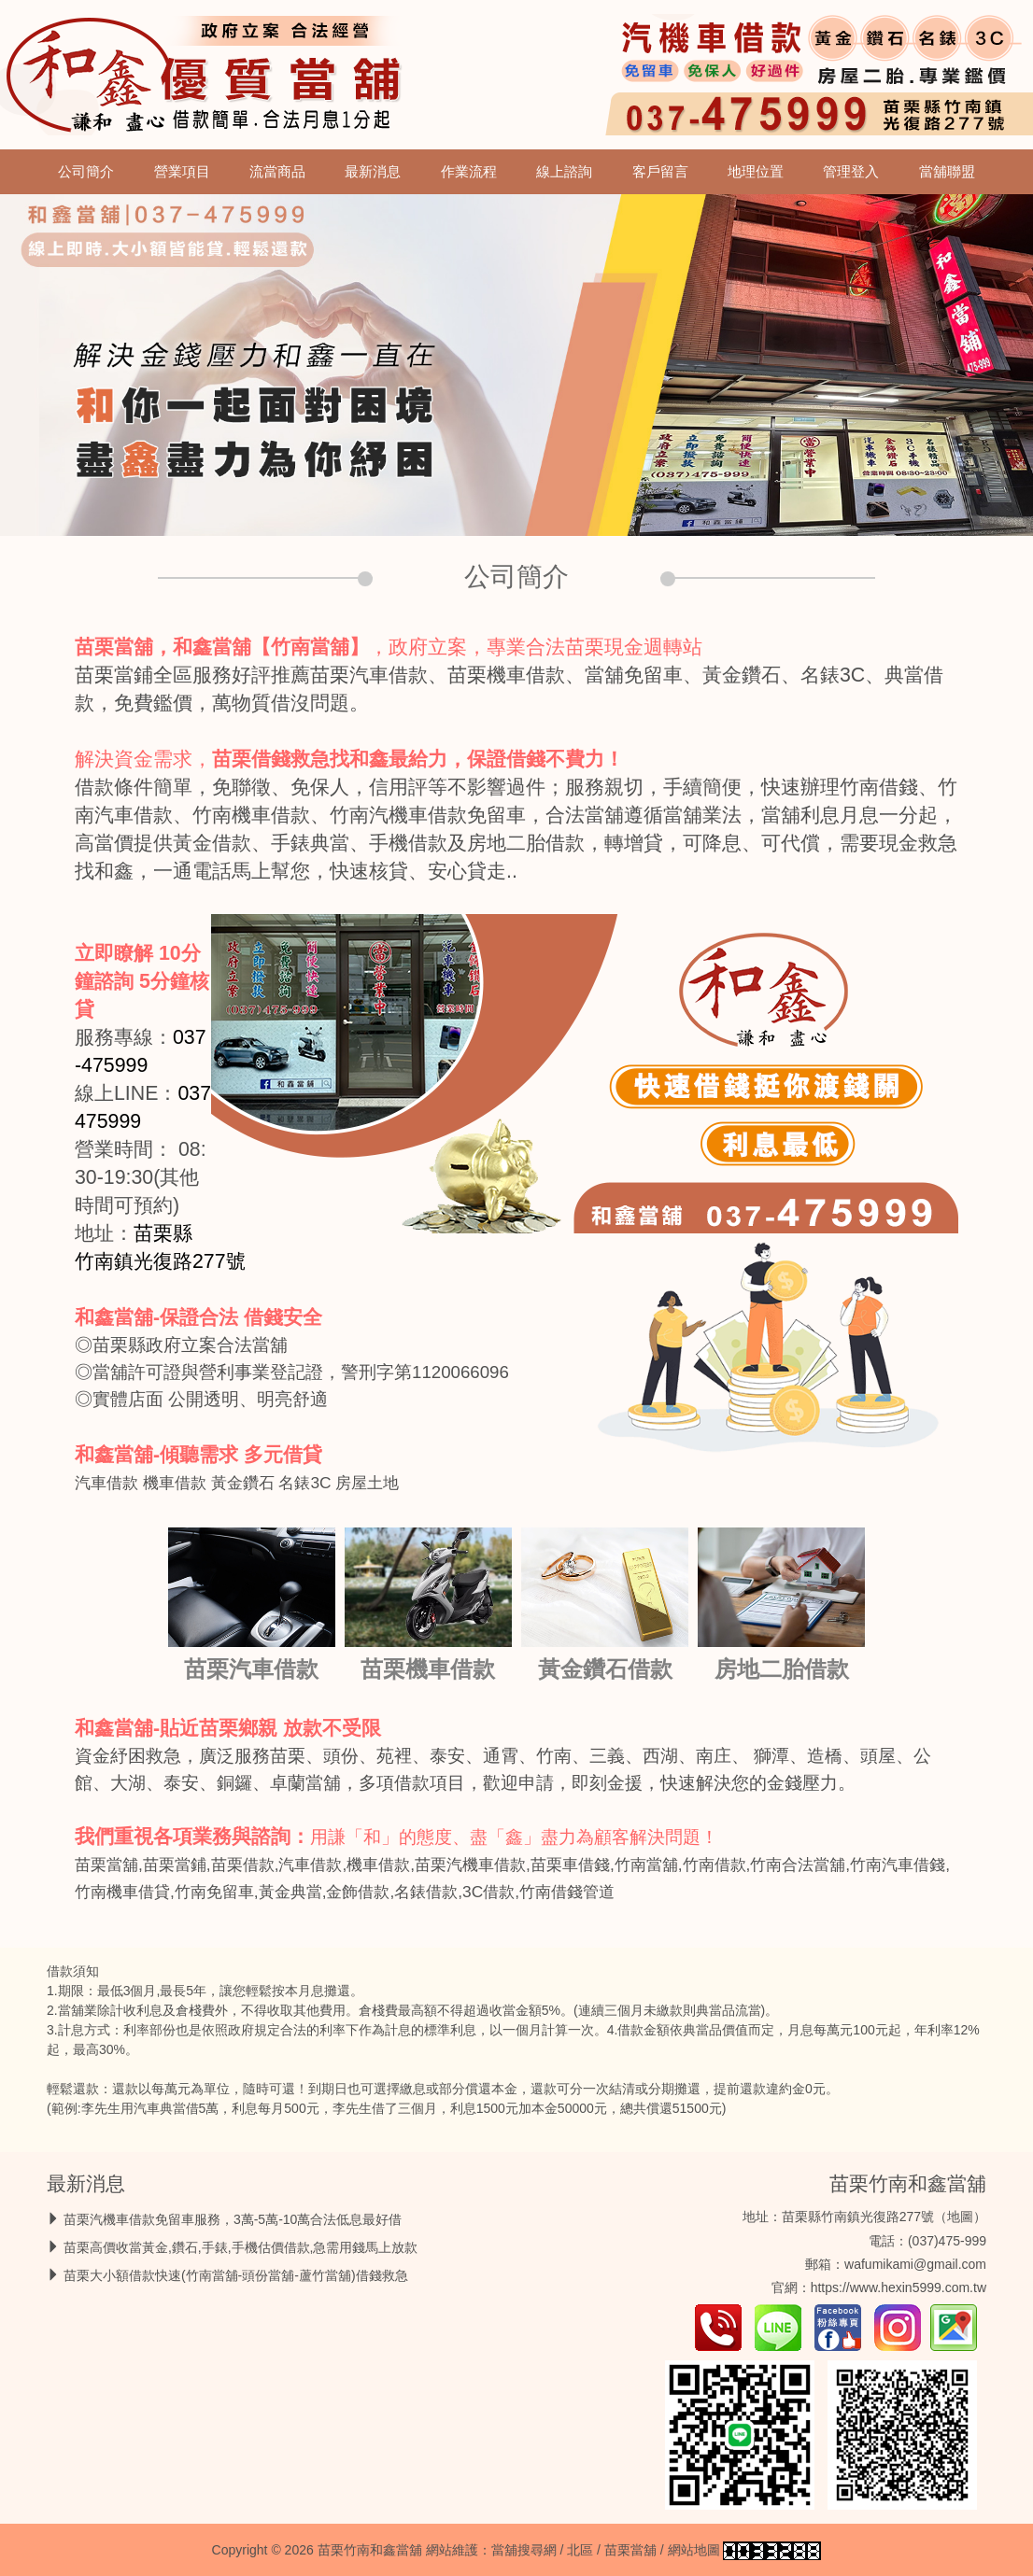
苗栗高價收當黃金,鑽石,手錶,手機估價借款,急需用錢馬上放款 (241, 2247)
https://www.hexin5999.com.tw (898, 2287)
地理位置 (756, 171)
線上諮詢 (564, 171)
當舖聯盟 (947, 171)
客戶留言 (660, 171)
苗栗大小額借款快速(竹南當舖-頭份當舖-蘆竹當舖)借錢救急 (236, 2275)
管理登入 (851, 171)
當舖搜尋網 (524, 2549)
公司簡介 (86, 171)
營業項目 (182, 171)
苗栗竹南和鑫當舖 (907, 2183)
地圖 (960, 2216)
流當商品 (277, 171)
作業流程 (469, 171)
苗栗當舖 (630, 2549)
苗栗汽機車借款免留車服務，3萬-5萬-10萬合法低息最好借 (233, 2219)
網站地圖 (694, 2549)
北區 (580, 2549)
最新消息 (373, 171)
